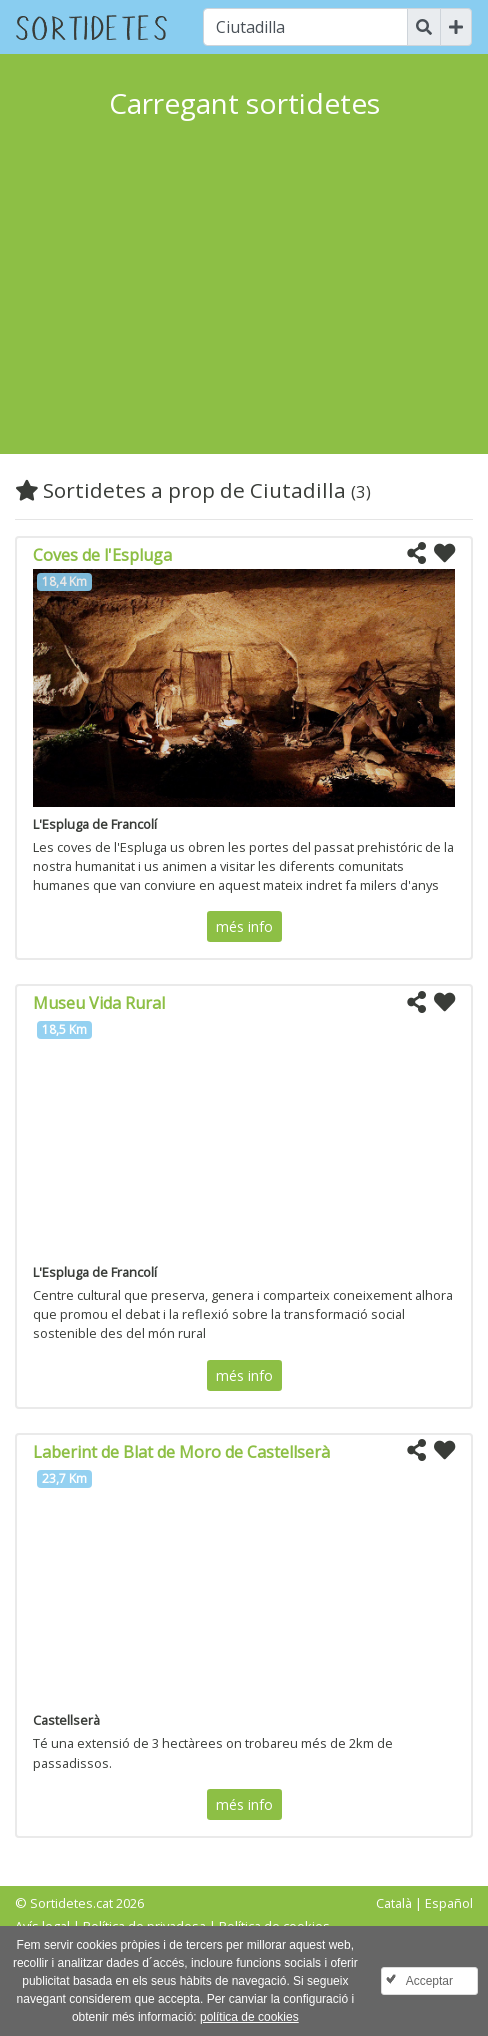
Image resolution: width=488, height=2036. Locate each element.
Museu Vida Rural (99, 1003)
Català (394, 1903)
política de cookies (249, 2017)
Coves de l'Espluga (102, 555)
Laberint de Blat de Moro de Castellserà (181, 1452)
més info (244, 926)
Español (449, 1903)
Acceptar (429, 1981)
